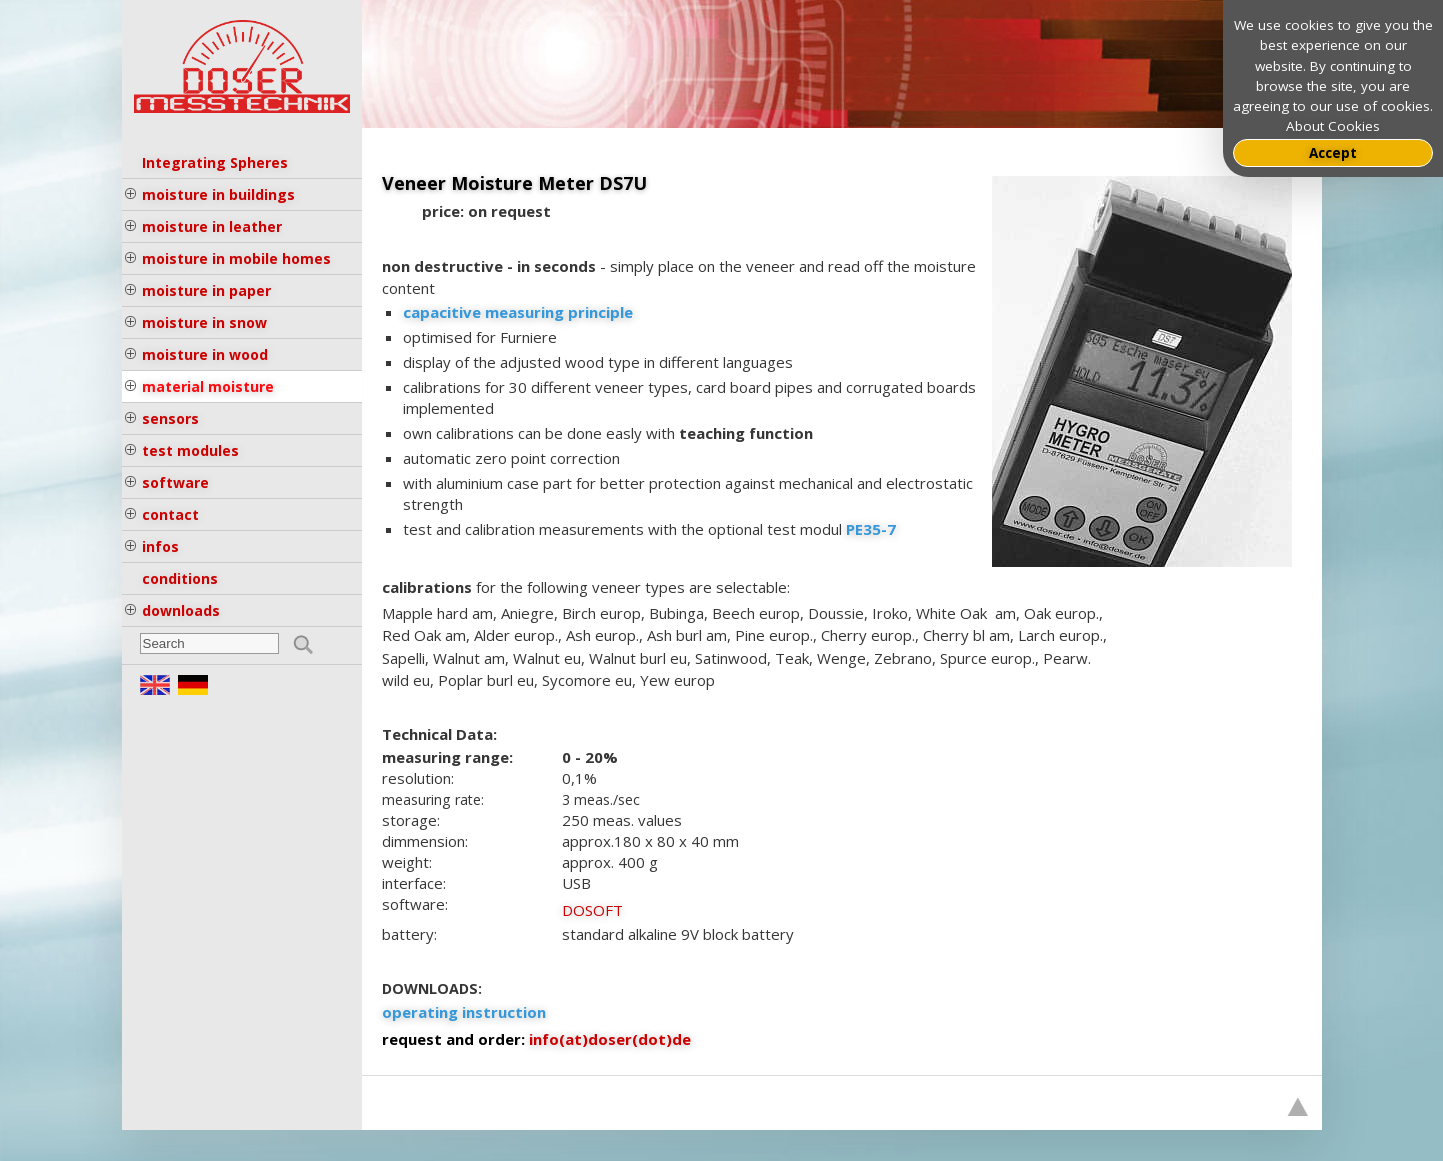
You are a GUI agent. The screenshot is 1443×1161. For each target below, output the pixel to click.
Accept (1333, 153)
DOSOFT (592, 910)
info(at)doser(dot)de (610, 1039)
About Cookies (1333, 126)
